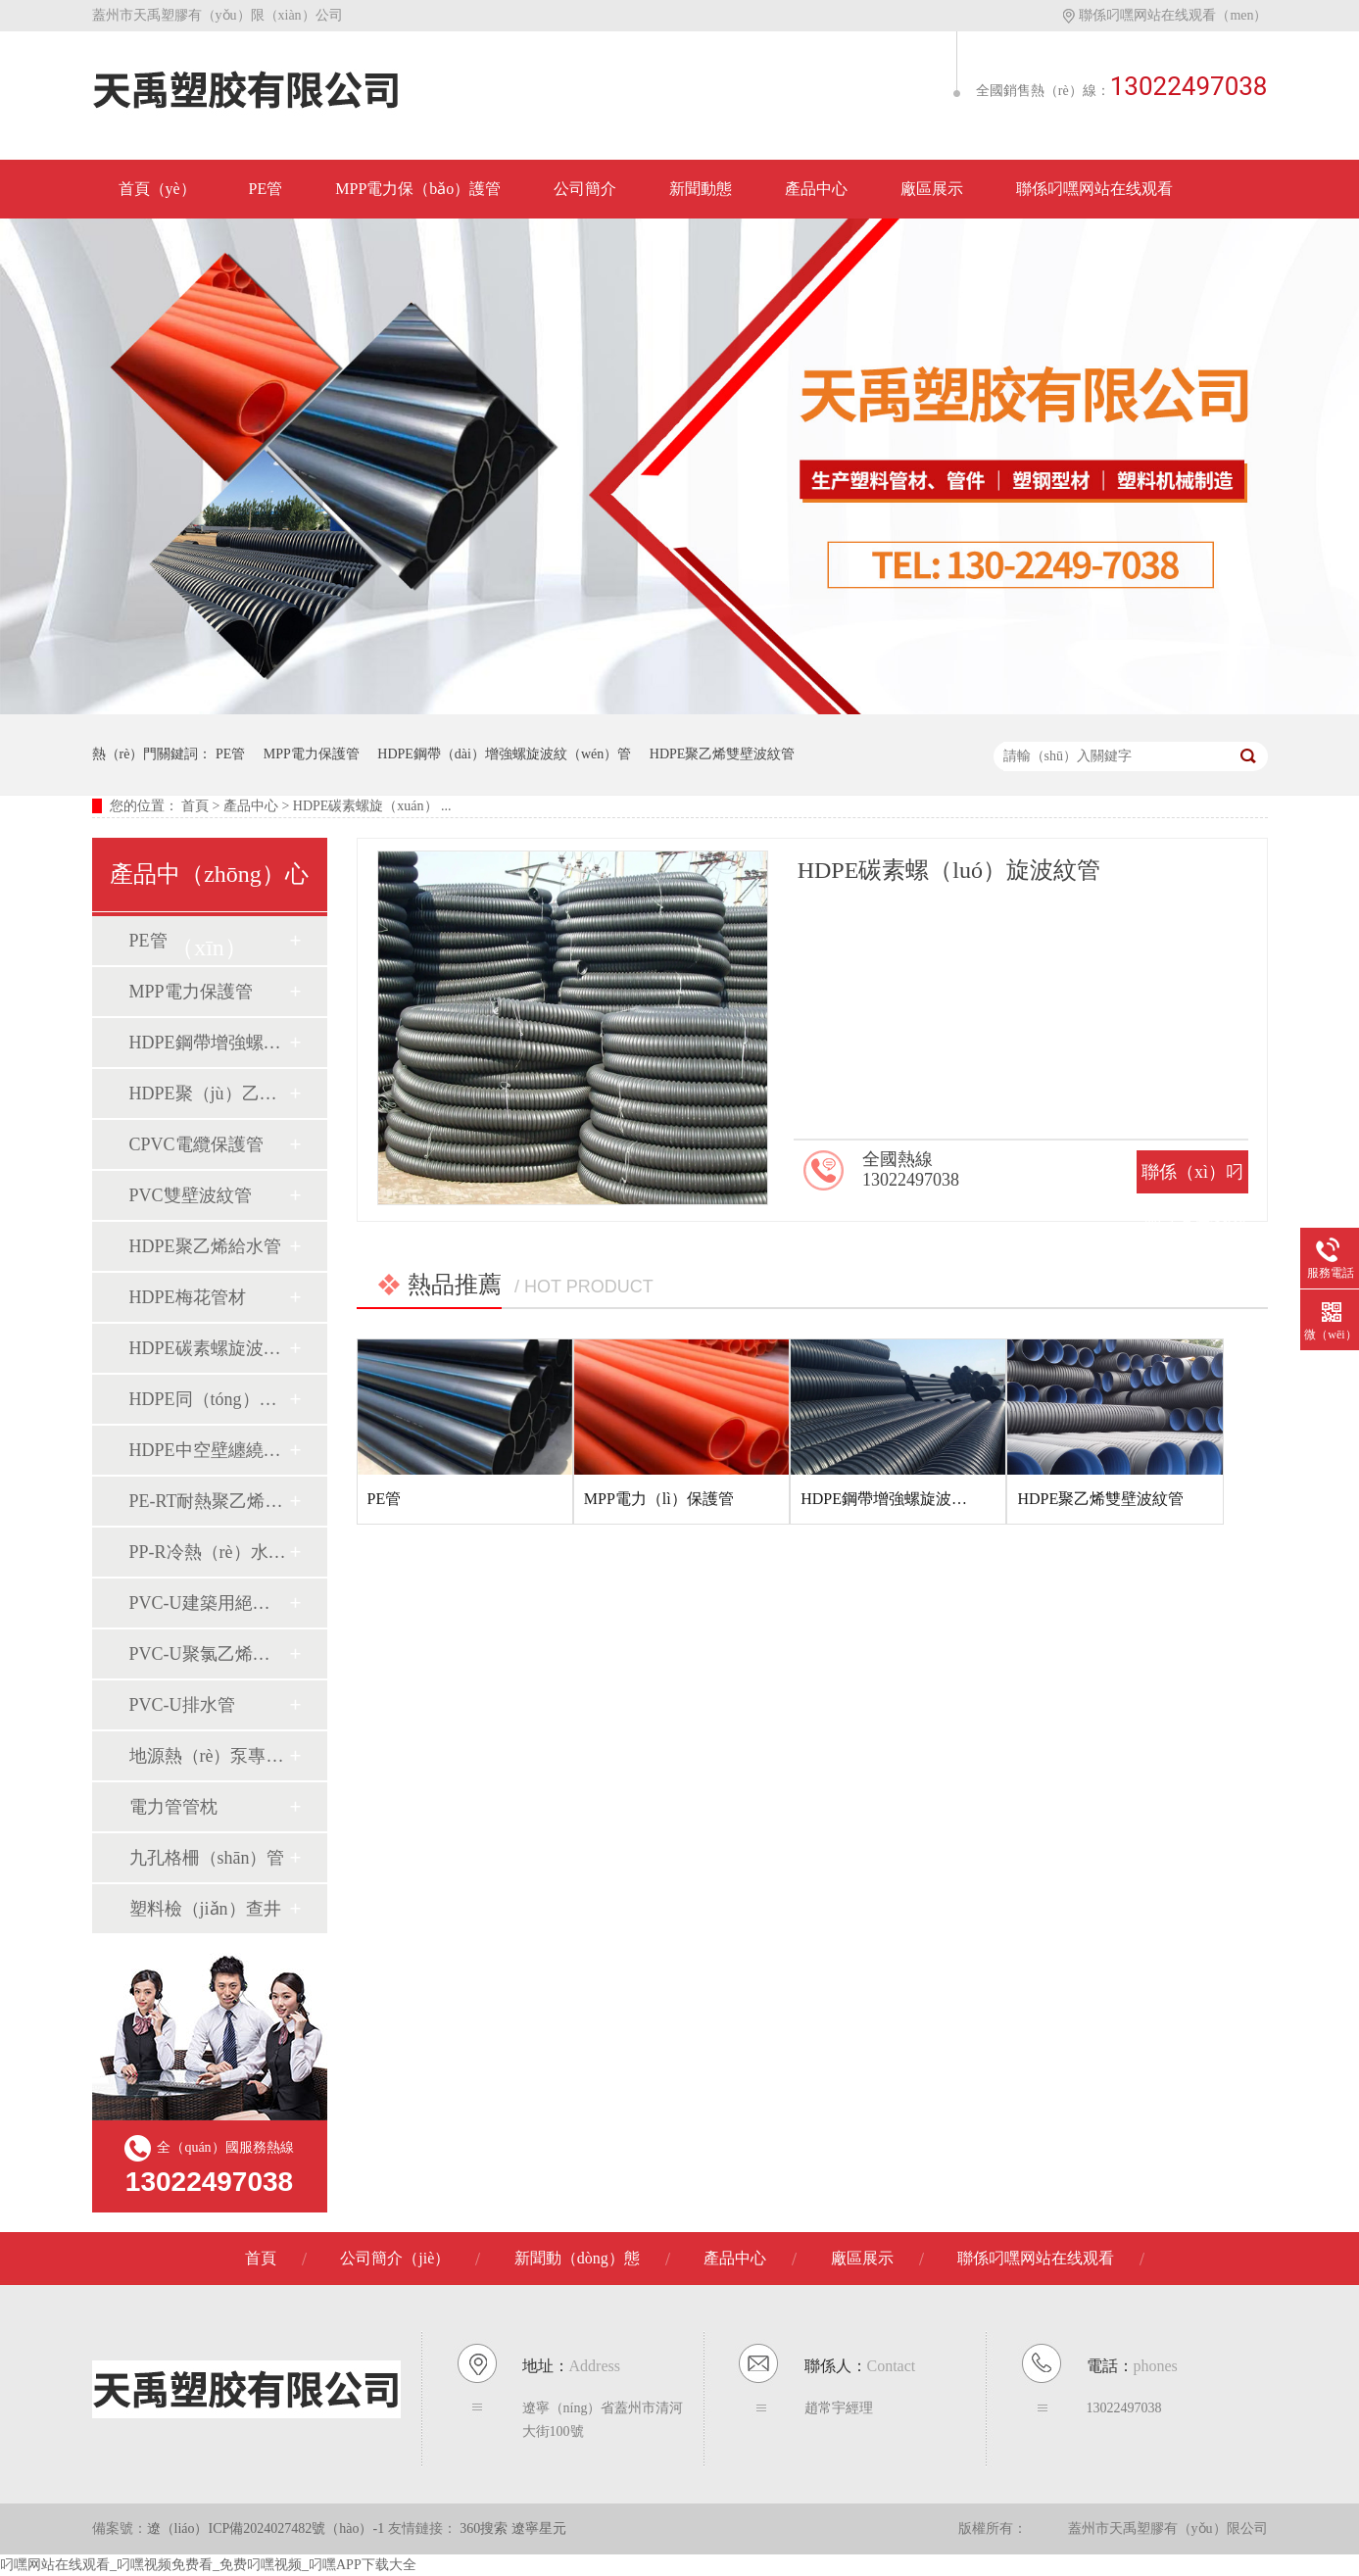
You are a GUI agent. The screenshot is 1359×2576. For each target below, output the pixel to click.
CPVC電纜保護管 (196, 1144)
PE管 (266, 188)
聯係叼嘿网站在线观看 (1094, 188)
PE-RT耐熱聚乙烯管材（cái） (208, 1501)
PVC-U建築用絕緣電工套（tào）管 (208, 1603)
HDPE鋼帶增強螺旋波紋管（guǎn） (208, 1042)
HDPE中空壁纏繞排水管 (208, 1450)
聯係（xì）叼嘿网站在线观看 (1192, 1215)
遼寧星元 (538, 2528)
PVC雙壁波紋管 (190, 1195)
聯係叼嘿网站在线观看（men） (1164, 15)
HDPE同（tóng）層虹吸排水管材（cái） (208, 1399)
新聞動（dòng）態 (577, 2258)
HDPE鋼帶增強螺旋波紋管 (892, 1498)
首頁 (195, 806)
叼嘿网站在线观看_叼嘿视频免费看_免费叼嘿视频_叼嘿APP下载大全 (208, 2564)
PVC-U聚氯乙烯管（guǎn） (208, 1654)
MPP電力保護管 (312, 754)
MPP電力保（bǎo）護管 (418, 188)
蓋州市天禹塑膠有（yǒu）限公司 (1168, 2528)
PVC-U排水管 (182, 1705)
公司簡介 (585, 188)
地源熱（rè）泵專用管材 (208, 1756)
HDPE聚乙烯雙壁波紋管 (723, 754)
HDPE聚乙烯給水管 (205, 1246)
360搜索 (485, 2528)
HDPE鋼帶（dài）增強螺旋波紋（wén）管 (504, 754)
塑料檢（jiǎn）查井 (205, 1909)
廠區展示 (931, 188)
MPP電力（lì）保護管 (659, 1498)
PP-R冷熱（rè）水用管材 (208, 1552)
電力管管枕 (173, 1807)
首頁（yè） (157, 188)
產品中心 (816, 188)
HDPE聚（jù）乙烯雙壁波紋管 (208, 1093)
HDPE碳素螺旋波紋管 (208, 1348)
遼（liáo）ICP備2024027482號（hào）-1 (266, 2528)
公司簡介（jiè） (395, 2258)
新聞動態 (700, 188)
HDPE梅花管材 (187, 1297)
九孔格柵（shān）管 (207, 1858)
